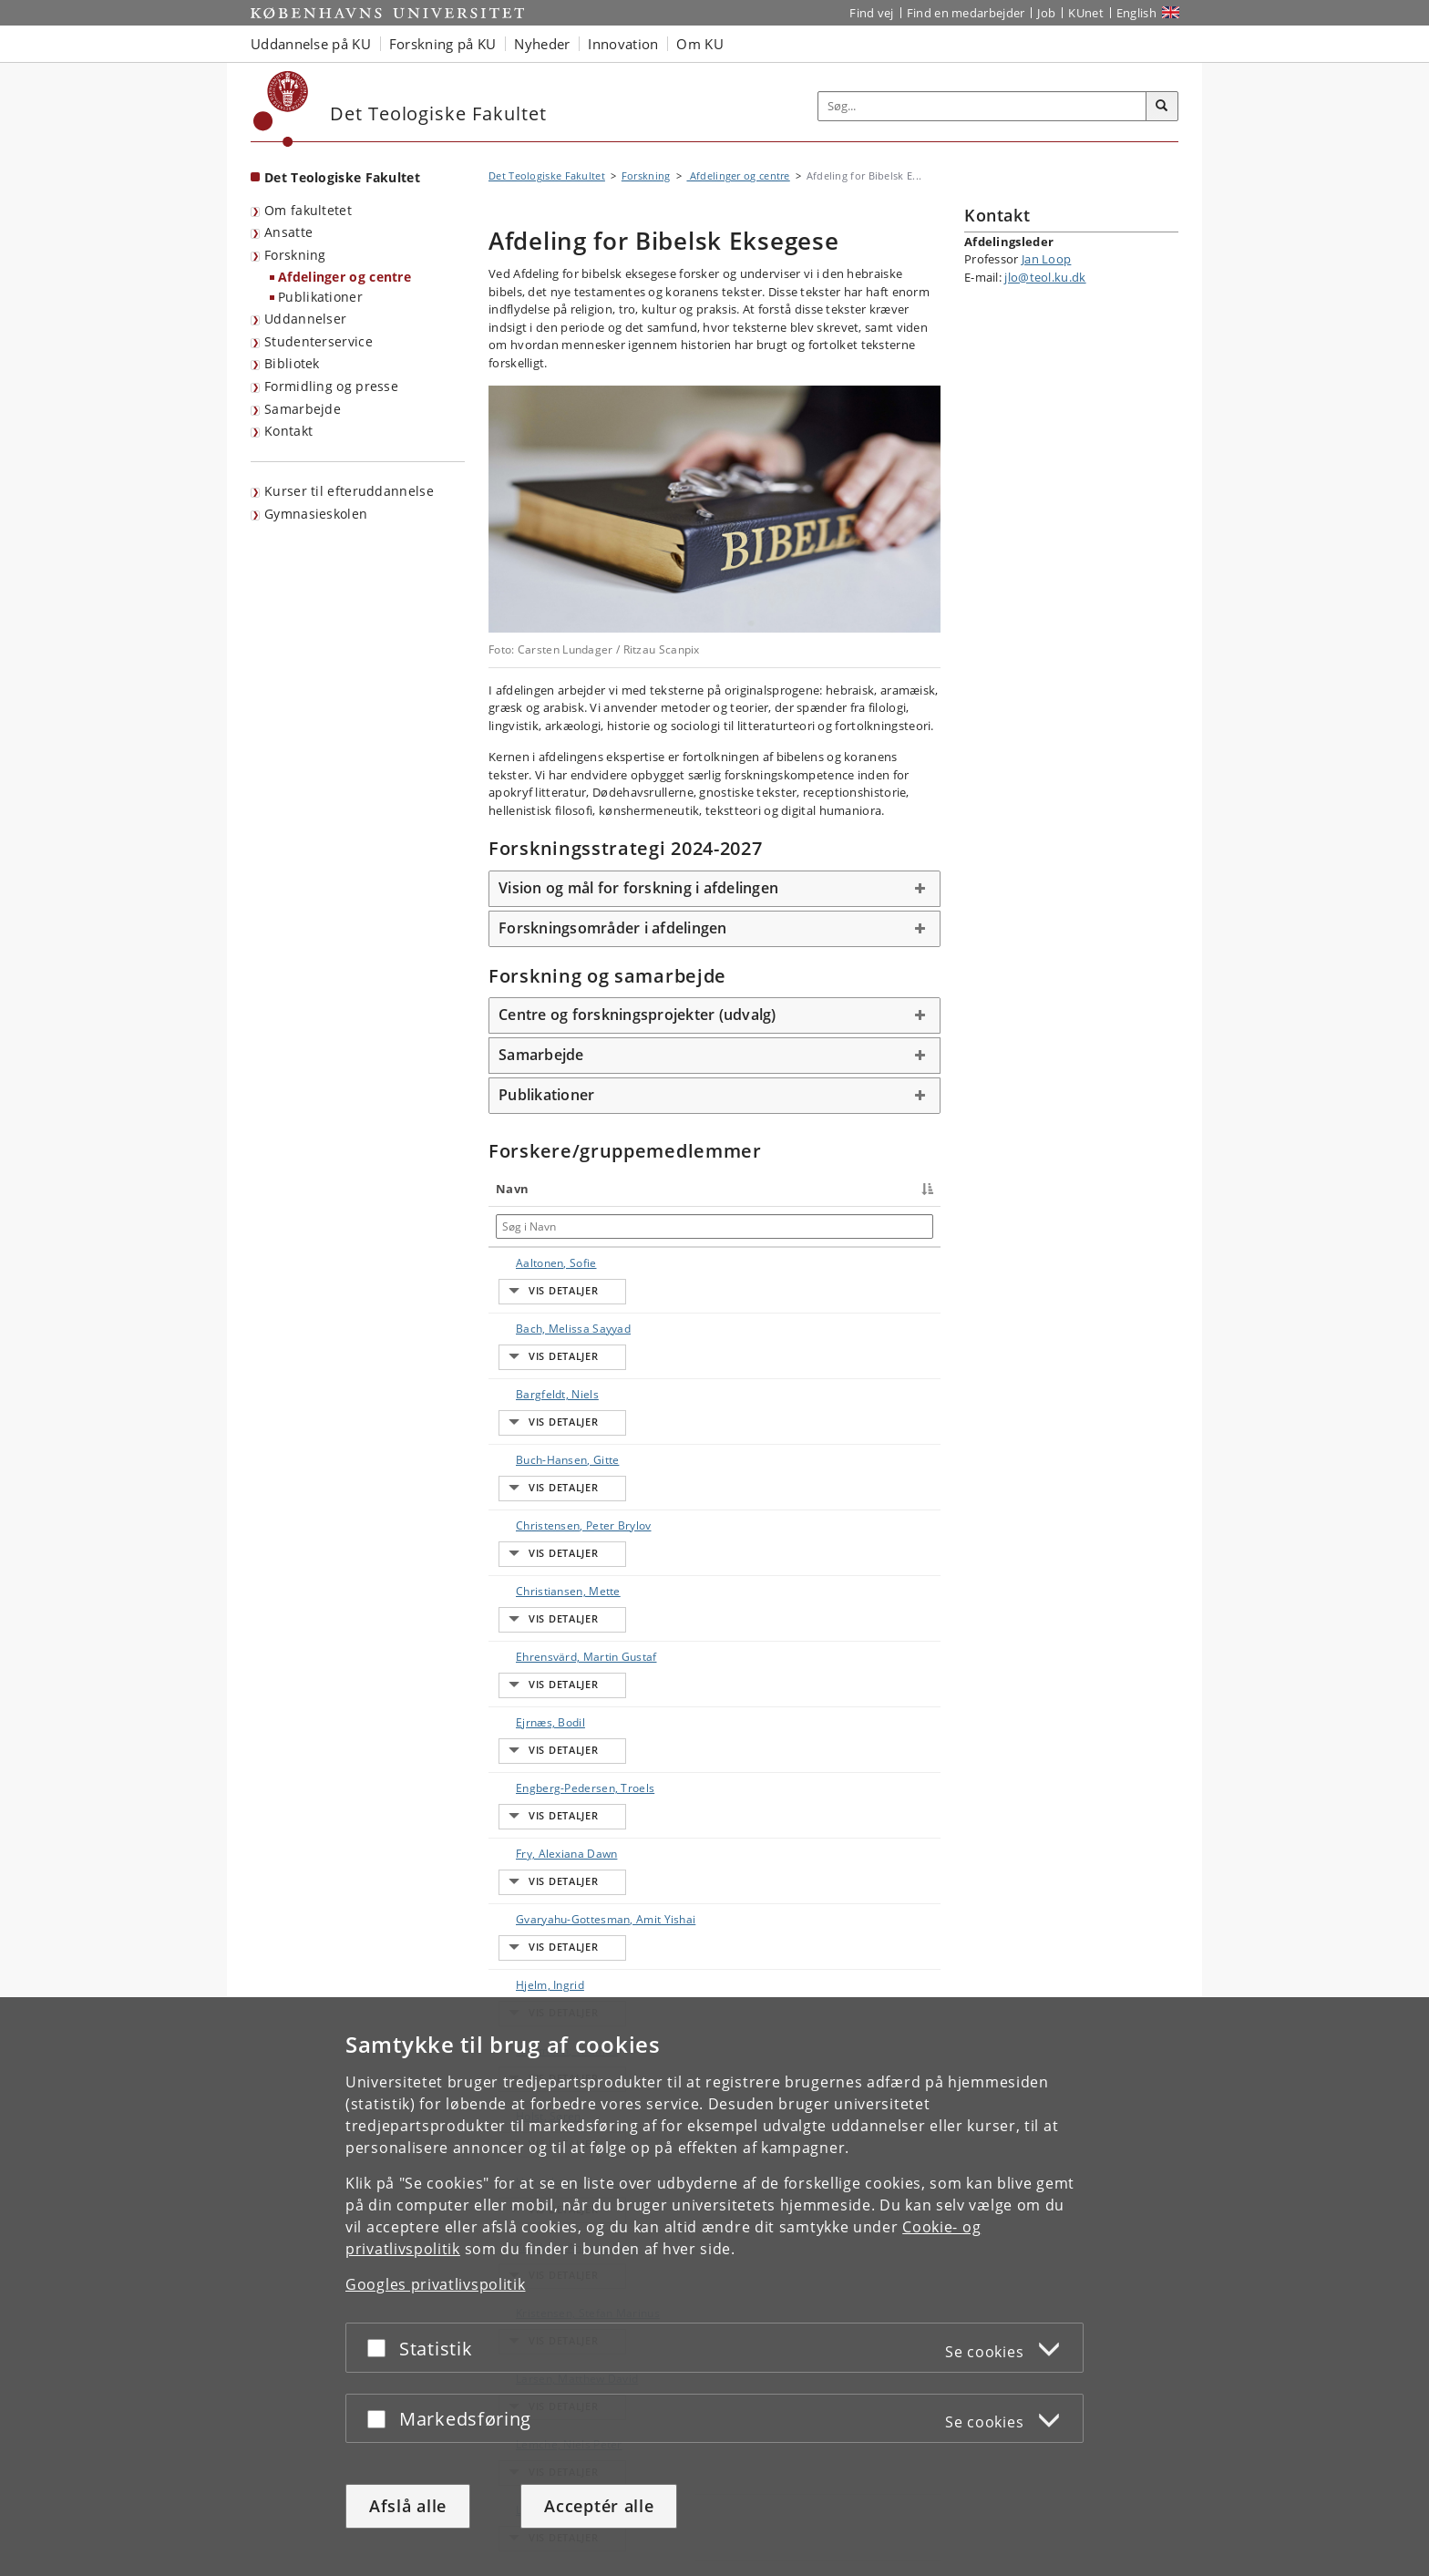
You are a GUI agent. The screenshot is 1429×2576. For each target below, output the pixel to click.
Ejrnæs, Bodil (532, 1568)
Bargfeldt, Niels (539, 1343)
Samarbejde (302, 408)
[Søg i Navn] (545, 1226)
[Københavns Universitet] (281, 109)
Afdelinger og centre (344, 276)
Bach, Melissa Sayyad (534, 1303)
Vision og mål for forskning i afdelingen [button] (638, 888)
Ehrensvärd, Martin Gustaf (534, 1528)
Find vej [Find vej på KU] (871, 13)
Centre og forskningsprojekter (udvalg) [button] (637, 1015)
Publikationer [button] (546, 1095)
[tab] (714, 888)
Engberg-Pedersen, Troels (543, 1608)
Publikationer (320, 296)
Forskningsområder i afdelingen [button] (613, 928)
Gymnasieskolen (315, 513)
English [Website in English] (1136, 13)
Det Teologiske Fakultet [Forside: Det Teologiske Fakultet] (342, 177)
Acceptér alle (598, 2506)
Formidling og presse (331, 386)
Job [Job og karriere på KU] (1046, 13)
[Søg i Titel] (672, 1226)
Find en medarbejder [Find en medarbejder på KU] (966, 13)
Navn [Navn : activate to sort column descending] (512, 1188)
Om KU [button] (700, 44)
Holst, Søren (530, 1842)
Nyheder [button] (542, 44)
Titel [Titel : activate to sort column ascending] (623, 1188)
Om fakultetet (308, 210)
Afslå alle (408, 2506)
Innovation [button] (623, 44)
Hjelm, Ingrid (532, 1761)
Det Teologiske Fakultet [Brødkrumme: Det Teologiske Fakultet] (546, 175)
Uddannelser (305, 318)
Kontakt (288, 430)
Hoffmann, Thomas (526, 1802)
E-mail (912, 1263)
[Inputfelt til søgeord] (982, 106)
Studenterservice (318, 341)
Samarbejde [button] (541, 1055)
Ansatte (288, 232)
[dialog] (714, 2286)
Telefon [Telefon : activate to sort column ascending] (774, 1188)
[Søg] (1162, 106)
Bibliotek (292, 363)
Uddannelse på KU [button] (311, 44)
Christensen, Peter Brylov (531, 1432)
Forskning (295, 254)
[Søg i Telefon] (815, 1226)
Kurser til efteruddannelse (349, 491)
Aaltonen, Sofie (538, 1263)
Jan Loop (1046, 259)
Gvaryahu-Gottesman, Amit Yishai (543, 1713)
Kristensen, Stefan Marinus (538, 1978)
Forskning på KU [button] (443, 44)
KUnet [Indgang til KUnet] (1086, 13)
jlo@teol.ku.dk (1044, 277)
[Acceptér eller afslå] (381, 2348)
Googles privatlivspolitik (435, 2284)
